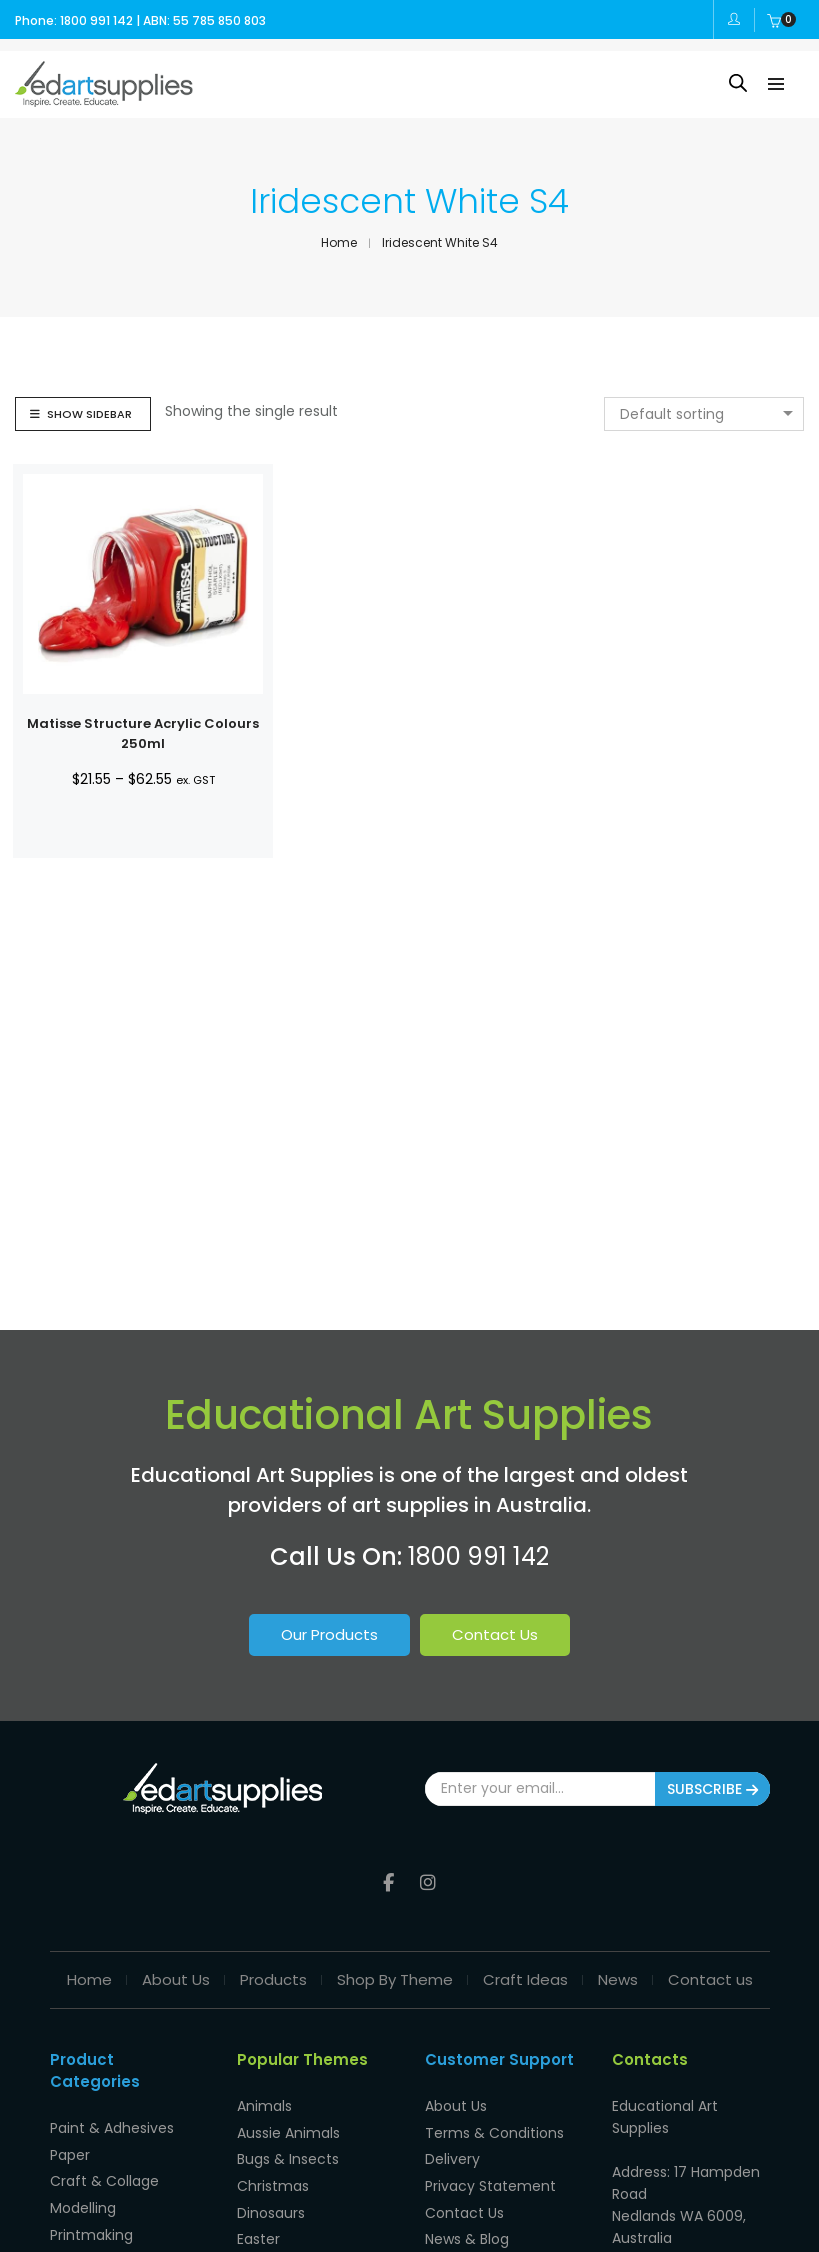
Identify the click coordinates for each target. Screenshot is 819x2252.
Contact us (710, 1973)
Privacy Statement (490, 2174)
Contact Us (495, 1634)
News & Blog (467, 2224)
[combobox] (704, 414)
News (618, 1973)
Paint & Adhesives (112, 2121)
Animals (264, 2099)
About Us (176, 1973)
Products (273, 1973)
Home (89, 1973)
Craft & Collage (104, 2171)
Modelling (83, 2196)
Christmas (273, 2174)
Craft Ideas (525, 1973)
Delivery (452, 2149)
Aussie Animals (288, 2124)
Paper (70, 2146)
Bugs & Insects (288, 2149)
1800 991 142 (478, 1556)
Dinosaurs (271, 2199)
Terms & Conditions (494, 2124)
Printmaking (91, 2221)
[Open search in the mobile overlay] (738, 82)
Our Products (329, 1634)
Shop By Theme (395, 1973)
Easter (258, 2224)
